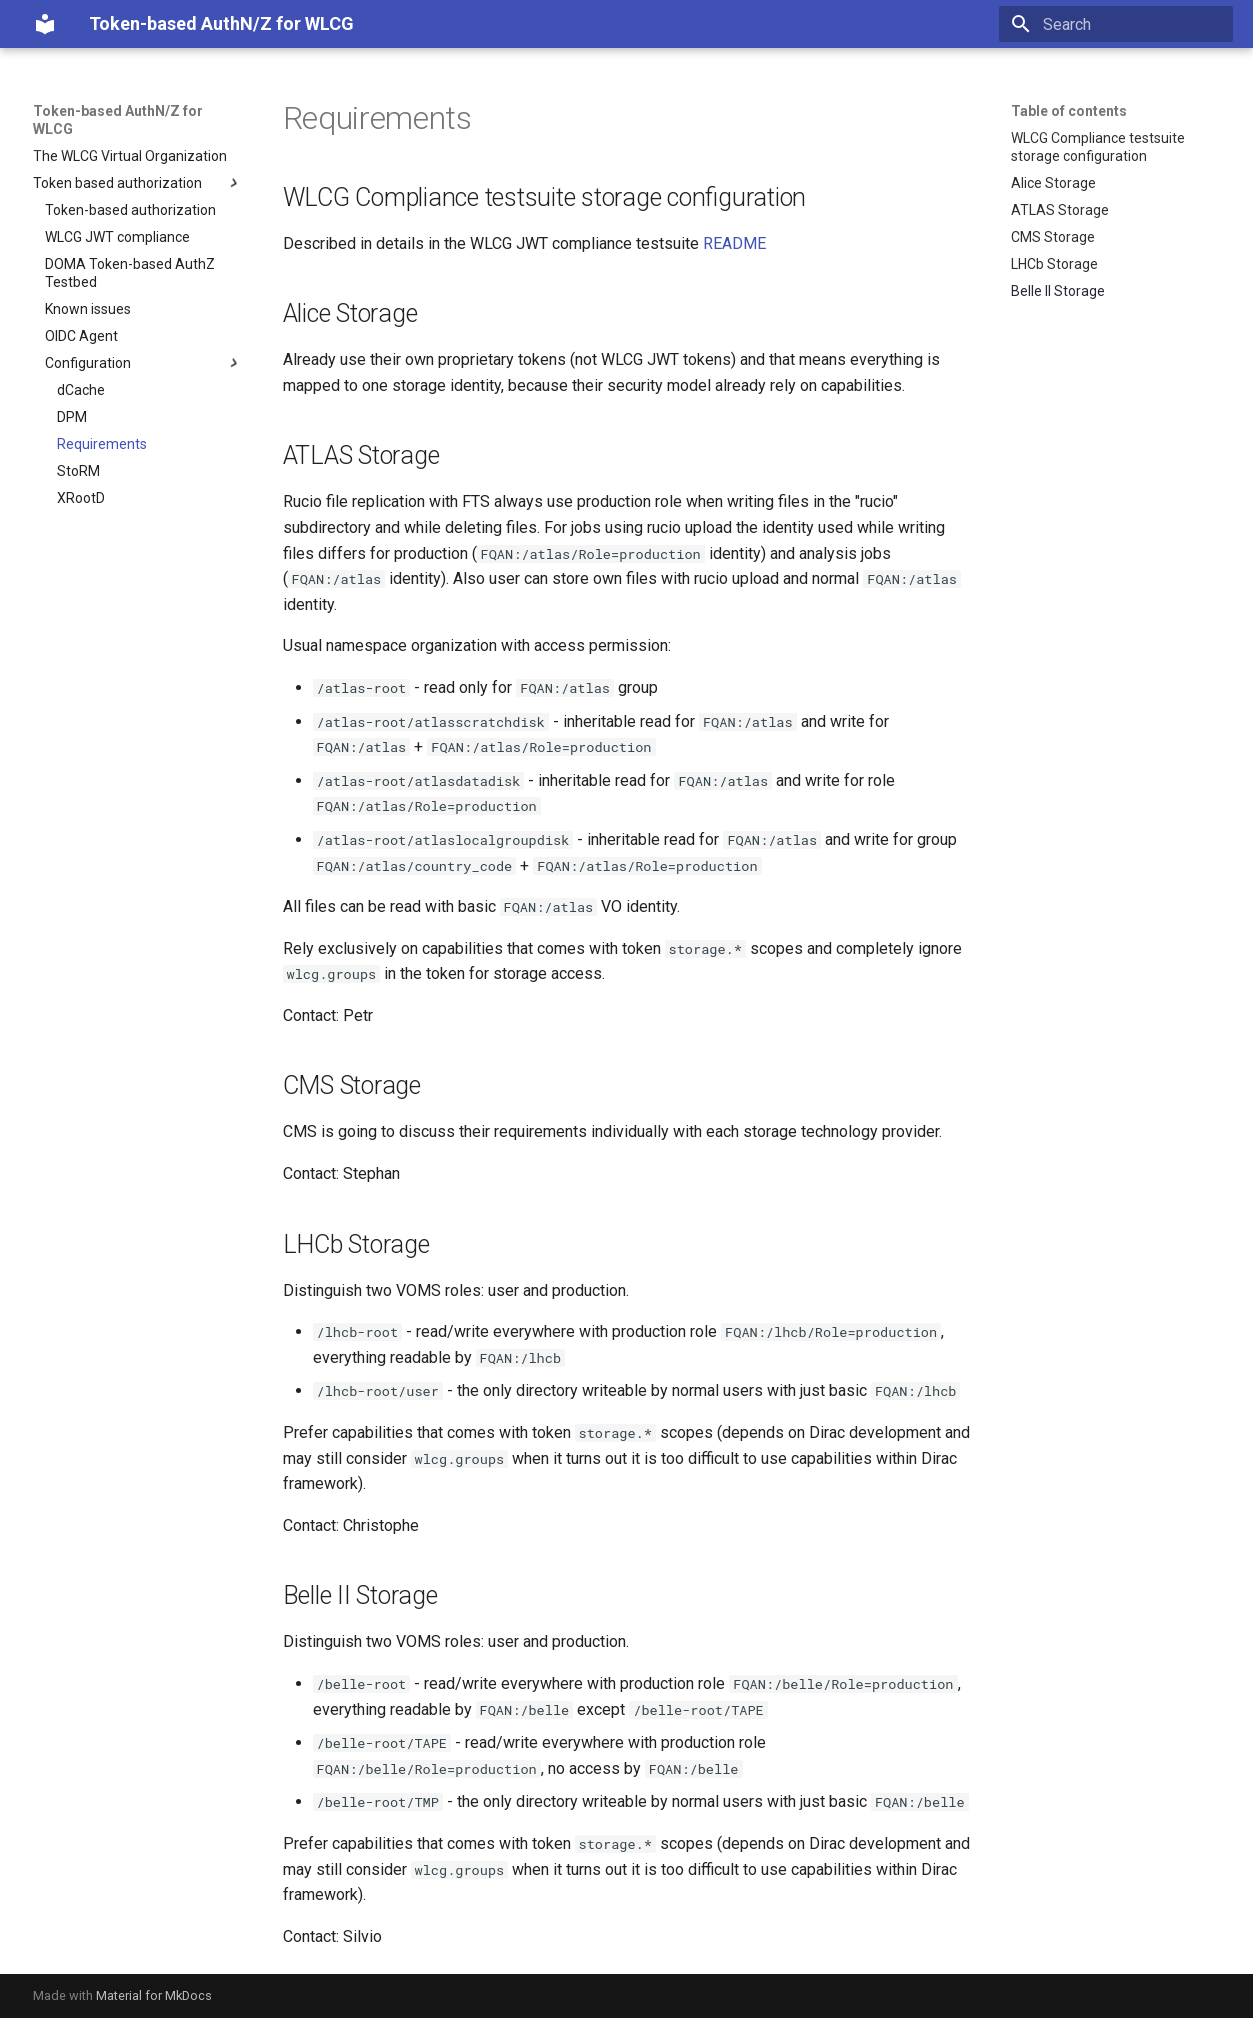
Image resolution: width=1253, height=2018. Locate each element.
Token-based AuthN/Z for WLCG (118, 120)
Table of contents (1069, 111)
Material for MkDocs (154, 1995)
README (734, 243)
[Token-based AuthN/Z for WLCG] (45, 24)
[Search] (1116, 24)
